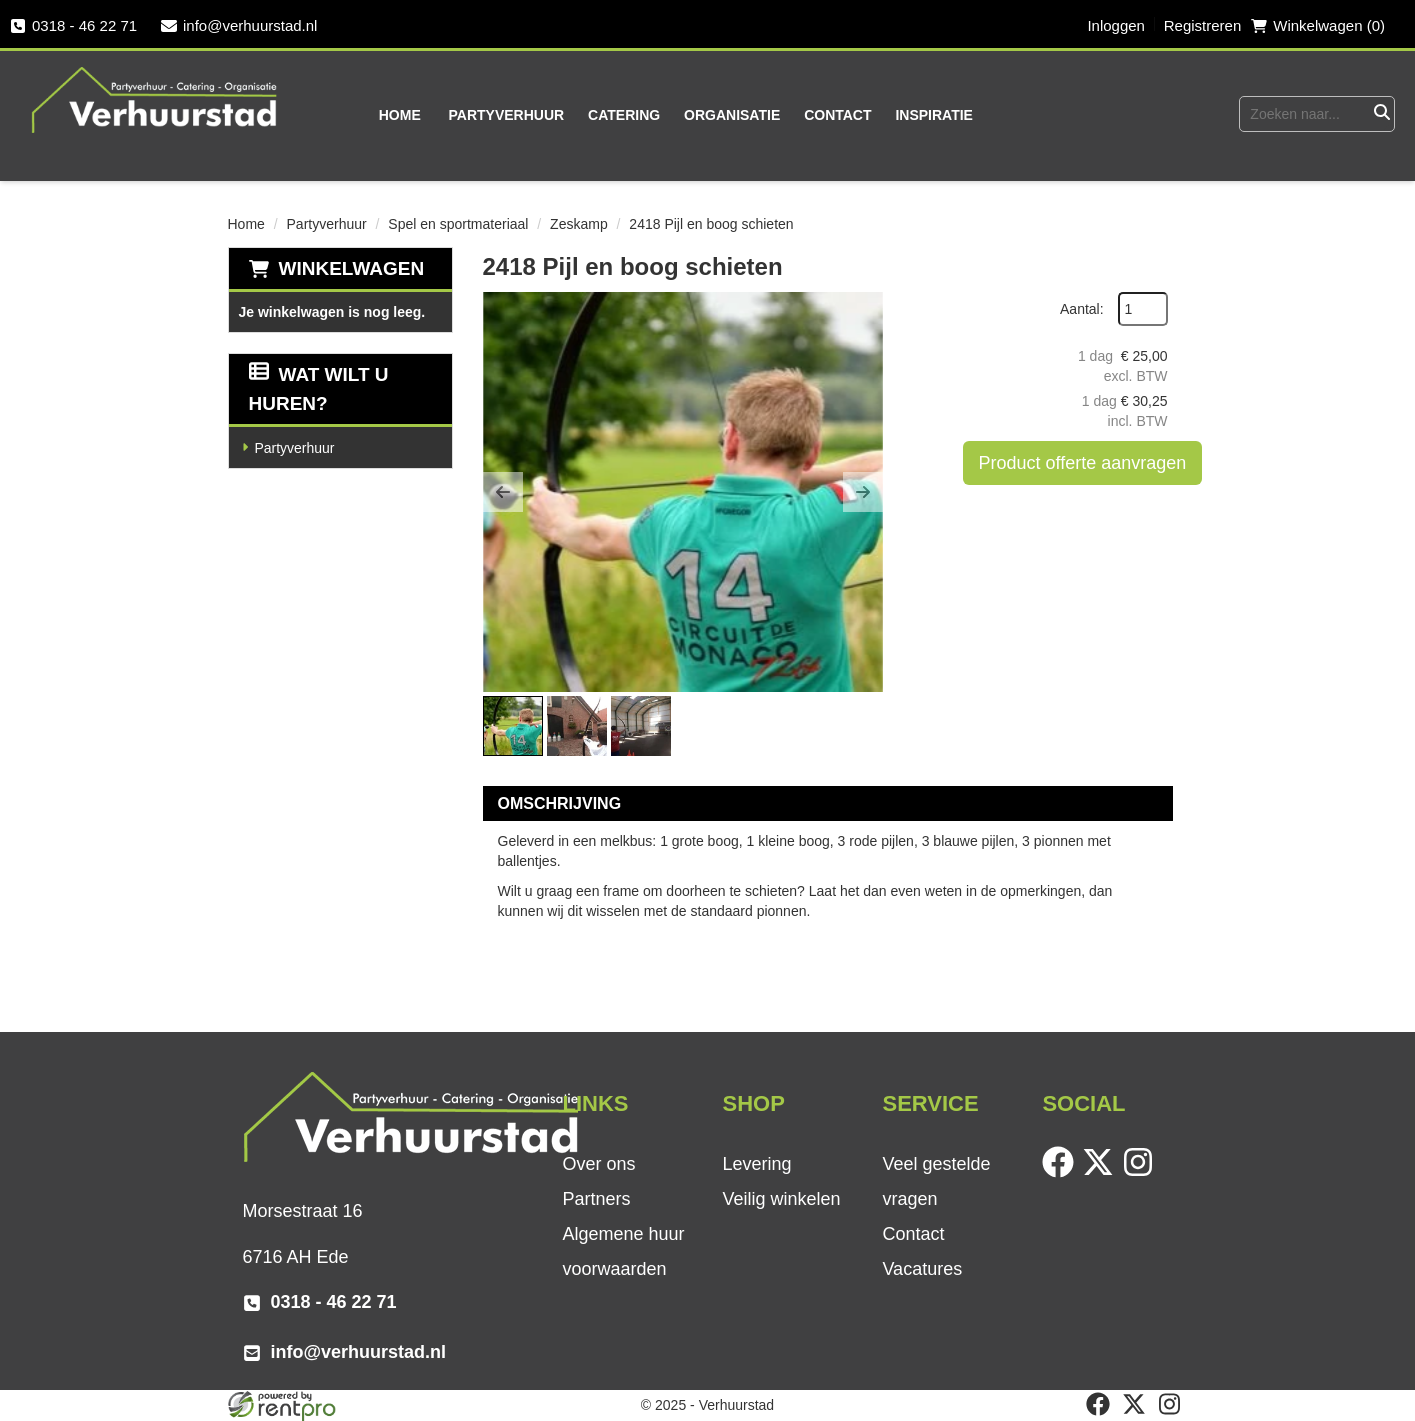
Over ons (598, 1164)
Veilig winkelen (781, 1199)
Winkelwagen (352, 268)
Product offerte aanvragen (1083, 463)
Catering (624, 115)
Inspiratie (934, 115)
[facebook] (1062, 1173)
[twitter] (1102, 1173)
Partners (596, 1199)
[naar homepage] (155, 99)
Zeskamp (579, 224)
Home (400, 115)
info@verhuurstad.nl (239, 25)
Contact (837, 115)
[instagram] (1142, 1173)
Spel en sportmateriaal (458, 224)
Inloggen (1116, 25)
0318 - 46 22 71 (73, 25)
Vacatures (922, 1269)
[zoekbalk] (1303, 114)
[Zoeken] (1381, 114)
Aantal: (1082, 309)
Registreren (1203, 25)
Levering (756, 1164)
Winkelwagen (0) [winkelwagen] (1318, 25)
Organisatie (732, 115)
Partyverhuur (507, 115)
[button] (503, 492)
